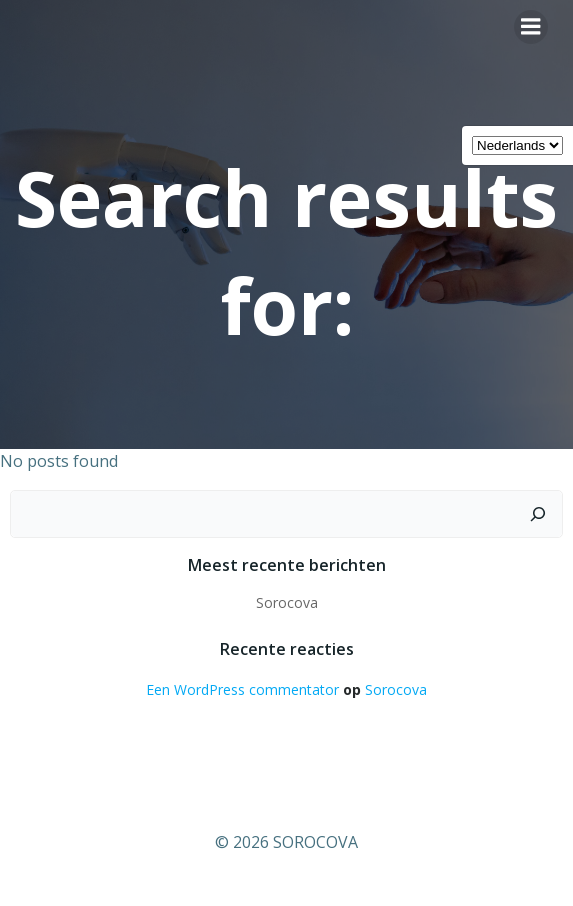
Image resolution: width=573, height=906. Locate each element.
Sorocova (287, 602)
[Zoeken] (538, 514)
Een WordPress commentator (242, 689)
